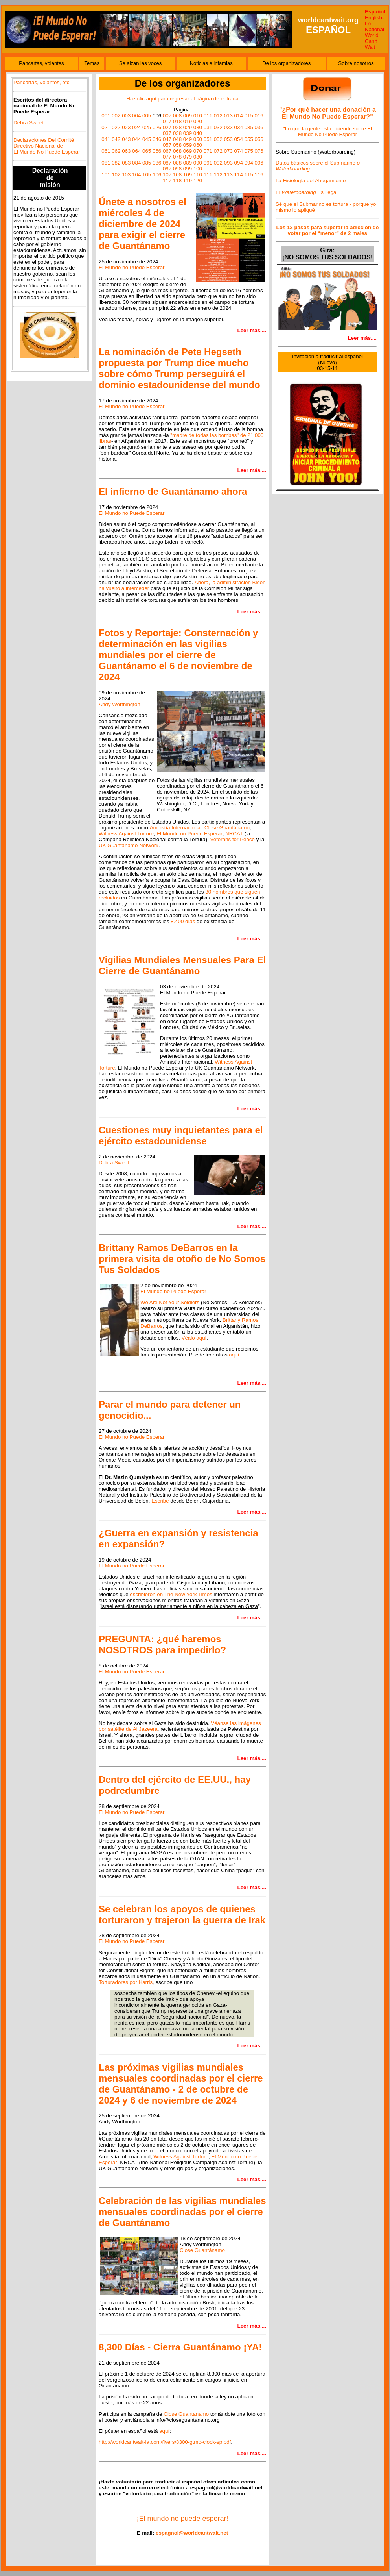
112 (218, 175)
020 (197, 121)
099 (187, 169)
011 (208, 115)
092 (218, 163)
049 (187, 139)
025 (146, 127)
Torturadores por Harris (126, 1982)
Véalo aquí (194, 1338)
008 (177, 115)
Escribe (160, 1501)
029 (187, 127)
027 (167, 127)
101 (105, 175)
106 (157, 175)
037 (167, 133)
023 (126, 127)
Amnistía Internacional (176, 828)
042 (116, 139)
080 (197, 157)
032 (218, 127)
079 (187, 157)
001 (105, 115)
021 (105, 127)
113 (228, 175)
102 (116, 175)
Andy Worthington (119, 704)
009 (187, 115)
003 (126, 115)
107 (167, 175)
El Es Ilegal (307, 192)
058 (177, 145)
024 (136, 127)
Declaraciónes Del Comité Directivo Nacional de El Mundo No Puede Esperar (46, 146)
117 (167, 180)
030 (197, 127)
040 (197, 133)
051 (208, 139)
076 (259, 151)
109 (187, 175)
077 (167, 157)
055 (249, 139)
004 (136, 115)
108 (177, 175)
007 (167, 115)
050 (197, 139)
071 (208, 151)
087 (167, 163)
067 (167, 151)
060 (197, 145)
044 (136, 139)
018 (177, 121)
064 (136, 151)
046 (157, 139)
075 (249, 151)
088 (177, 163)
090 (197, 163)
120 (197, 180)
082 (116, 163)
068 (177, 151)
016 (259, 115)
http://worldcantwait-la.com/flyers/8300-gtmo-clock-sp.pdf (165, 2442)
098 (177, 169)
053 (228, 139)
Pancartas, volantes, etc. (42, 82)
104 (136, 175)
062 (116, 151)
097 (167, 169)
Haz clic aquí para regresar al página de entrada (182, 99)
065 (146, 151)
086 (157, 163)
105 (146, 175)
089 (187, 163)
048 (177, 139)
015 (249, 115)
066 (157, 151)
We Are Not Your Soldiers (169, 1302)
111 (208, 175)
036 (259, 127)
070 (197, 151)
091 (208, 163)
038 (177, 133)
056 (259, 139)
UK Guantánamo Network (128, 845)
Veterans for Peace (232, 839)
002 (116, 115)
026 (157, 127)
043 (126, 139)
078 (177, 157)
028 (177, 127)
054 (238, 139)
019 (187, 121)
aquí (234, 1355)
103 (126, 175)
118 (177, 180)
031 (208, 127)
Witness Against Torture (126, 833)
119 (187, 180)
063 (126, 151)
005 (146, 115)
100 (197, 169)
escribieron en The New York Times (171, 1594)
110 (197, 175)
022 (116, 127)
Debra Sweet (28, 123)
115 (249, 175)
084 (136, 163)
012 (218, 115)
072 (218, 151)
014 (238, 115)
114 (238, 175)
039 (187, 133)
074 (238, 151)
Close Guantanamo (186, 2414)
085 (146, 163)
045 (146, 139)
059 (187, 145)
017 (167, 121)
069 (187, 151)
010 (197, 115)
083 (126, 163)
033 (228, 127)
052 (218, 139)
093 (228, 163)
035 (249, 127)
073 (228, 151)
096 (259, 163)
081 (105, 163)
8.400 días (183, 921)
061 (105, 151)
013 (228, 115)
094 (238, 163)
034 (238, 127)
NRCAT (234, 833)
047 (167, 139)
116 (259, 175)
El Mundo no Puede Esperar (131, 267)
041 (105, 139)
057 (167, 145)
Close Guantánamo (227, 828)
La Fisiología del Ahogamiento (311, 180)
